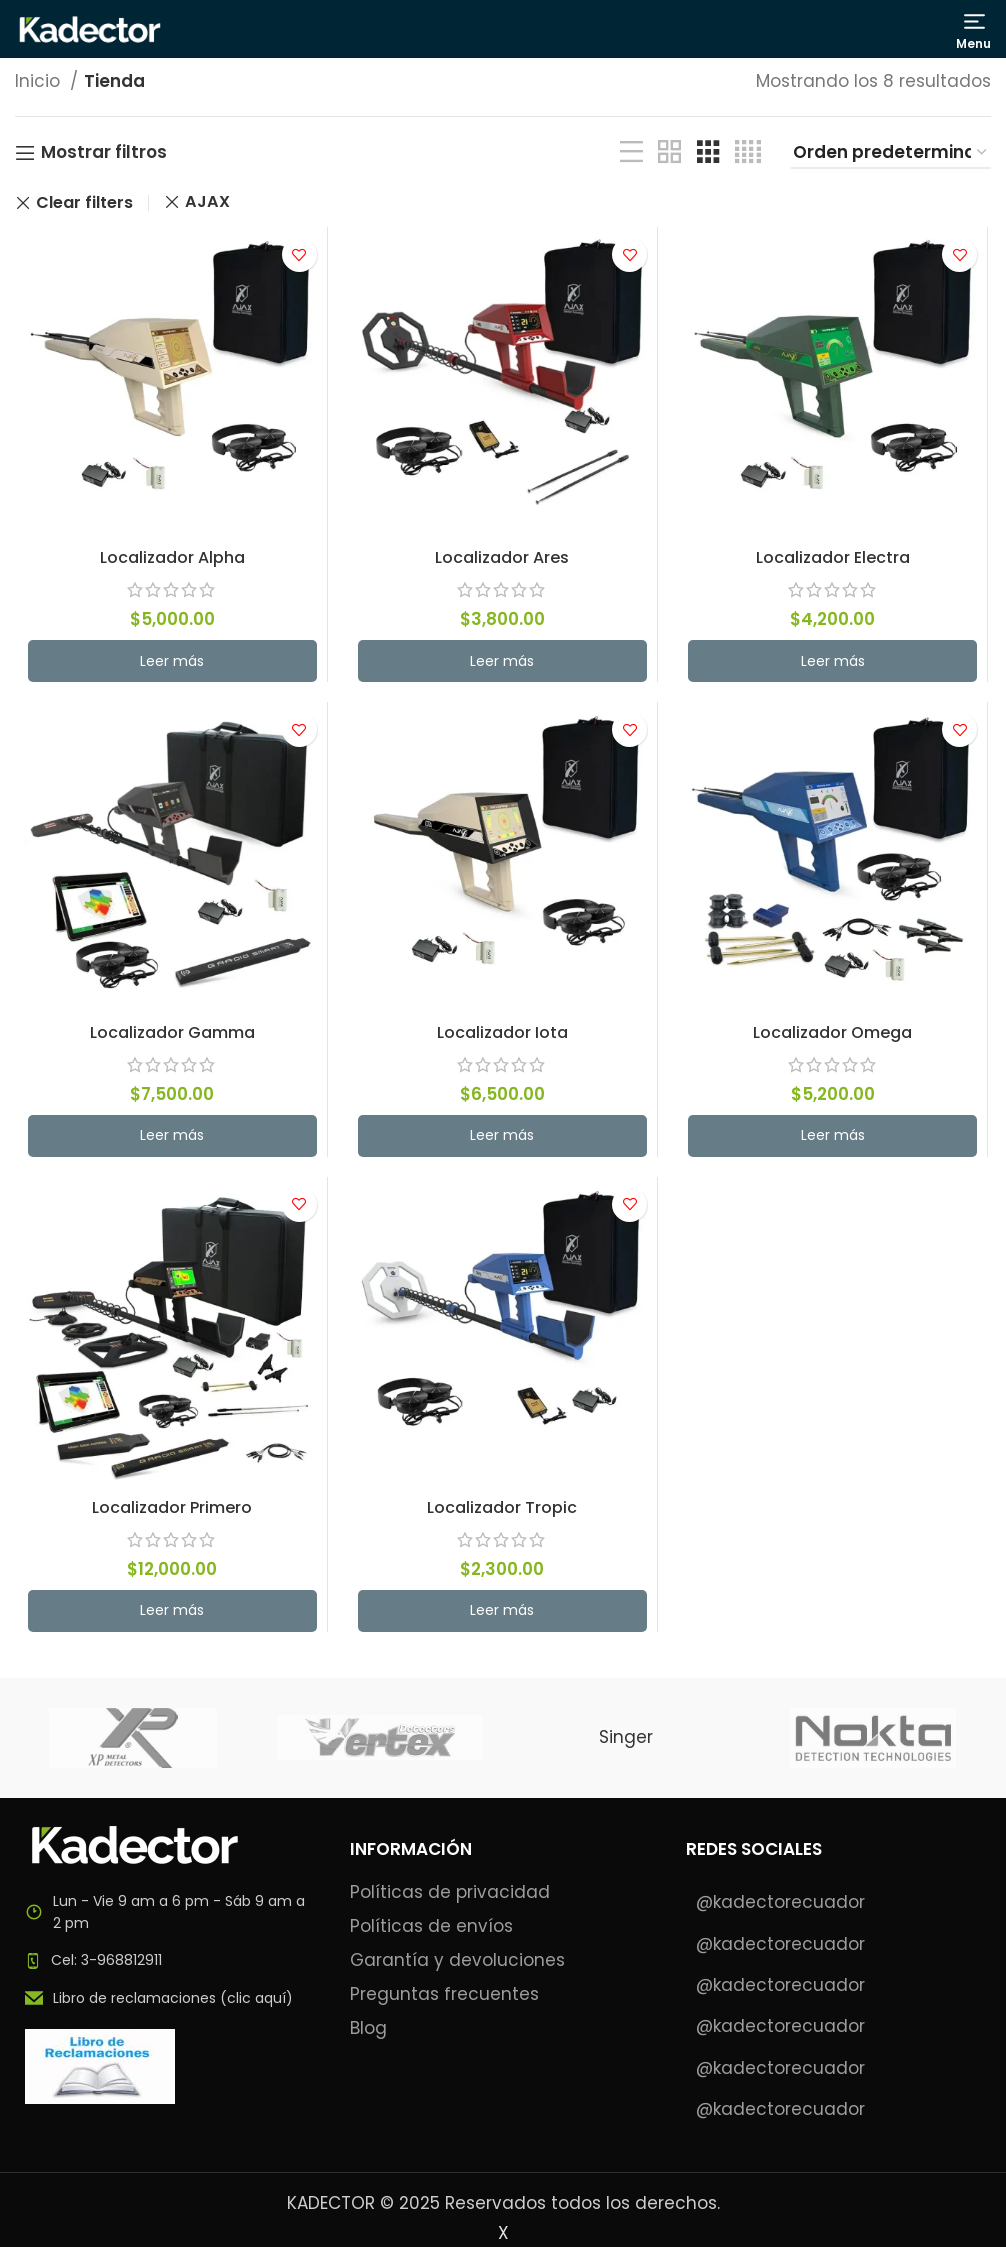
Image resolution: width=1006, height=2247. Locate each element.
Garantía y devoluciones (457, 1960)
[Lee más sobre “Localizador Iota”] (502, 1140)
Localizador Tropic (503, 1513)
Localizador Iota (503, 1036)
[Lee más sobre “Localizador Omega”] (834, 1140)
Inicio (40, 81)
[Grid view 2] (669, 152)
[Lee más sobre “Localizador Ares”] (502, 663)
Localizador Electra (834, 559)
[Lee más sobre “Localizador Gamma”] (170, 1140)
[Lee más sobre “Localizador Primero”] (170, 1617)
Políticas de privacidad (450, 1892)
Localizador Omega (835, 1036)
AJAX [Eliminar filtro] (207, 202)
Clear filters (84, 203)
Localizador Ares (502, 559)
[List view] (631, 152)
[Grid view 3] (708, 152)
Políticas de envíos (431, 1926)
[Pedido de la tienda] (891, 153)
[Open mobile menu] (974, 31)
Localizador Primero (171, 1513)
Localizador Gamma (170, 1036)
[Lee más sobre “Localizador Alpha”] (170, 663)
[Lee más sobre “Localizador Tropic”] (502, 1617)
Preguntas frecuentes (444, 1994)
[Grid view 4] (748, 152)
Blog (368, 2028)
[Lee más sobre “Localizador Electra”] (834, 663)
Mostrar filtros (104, 153)
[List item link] (167, 1960)
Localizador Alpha (171, 559)
